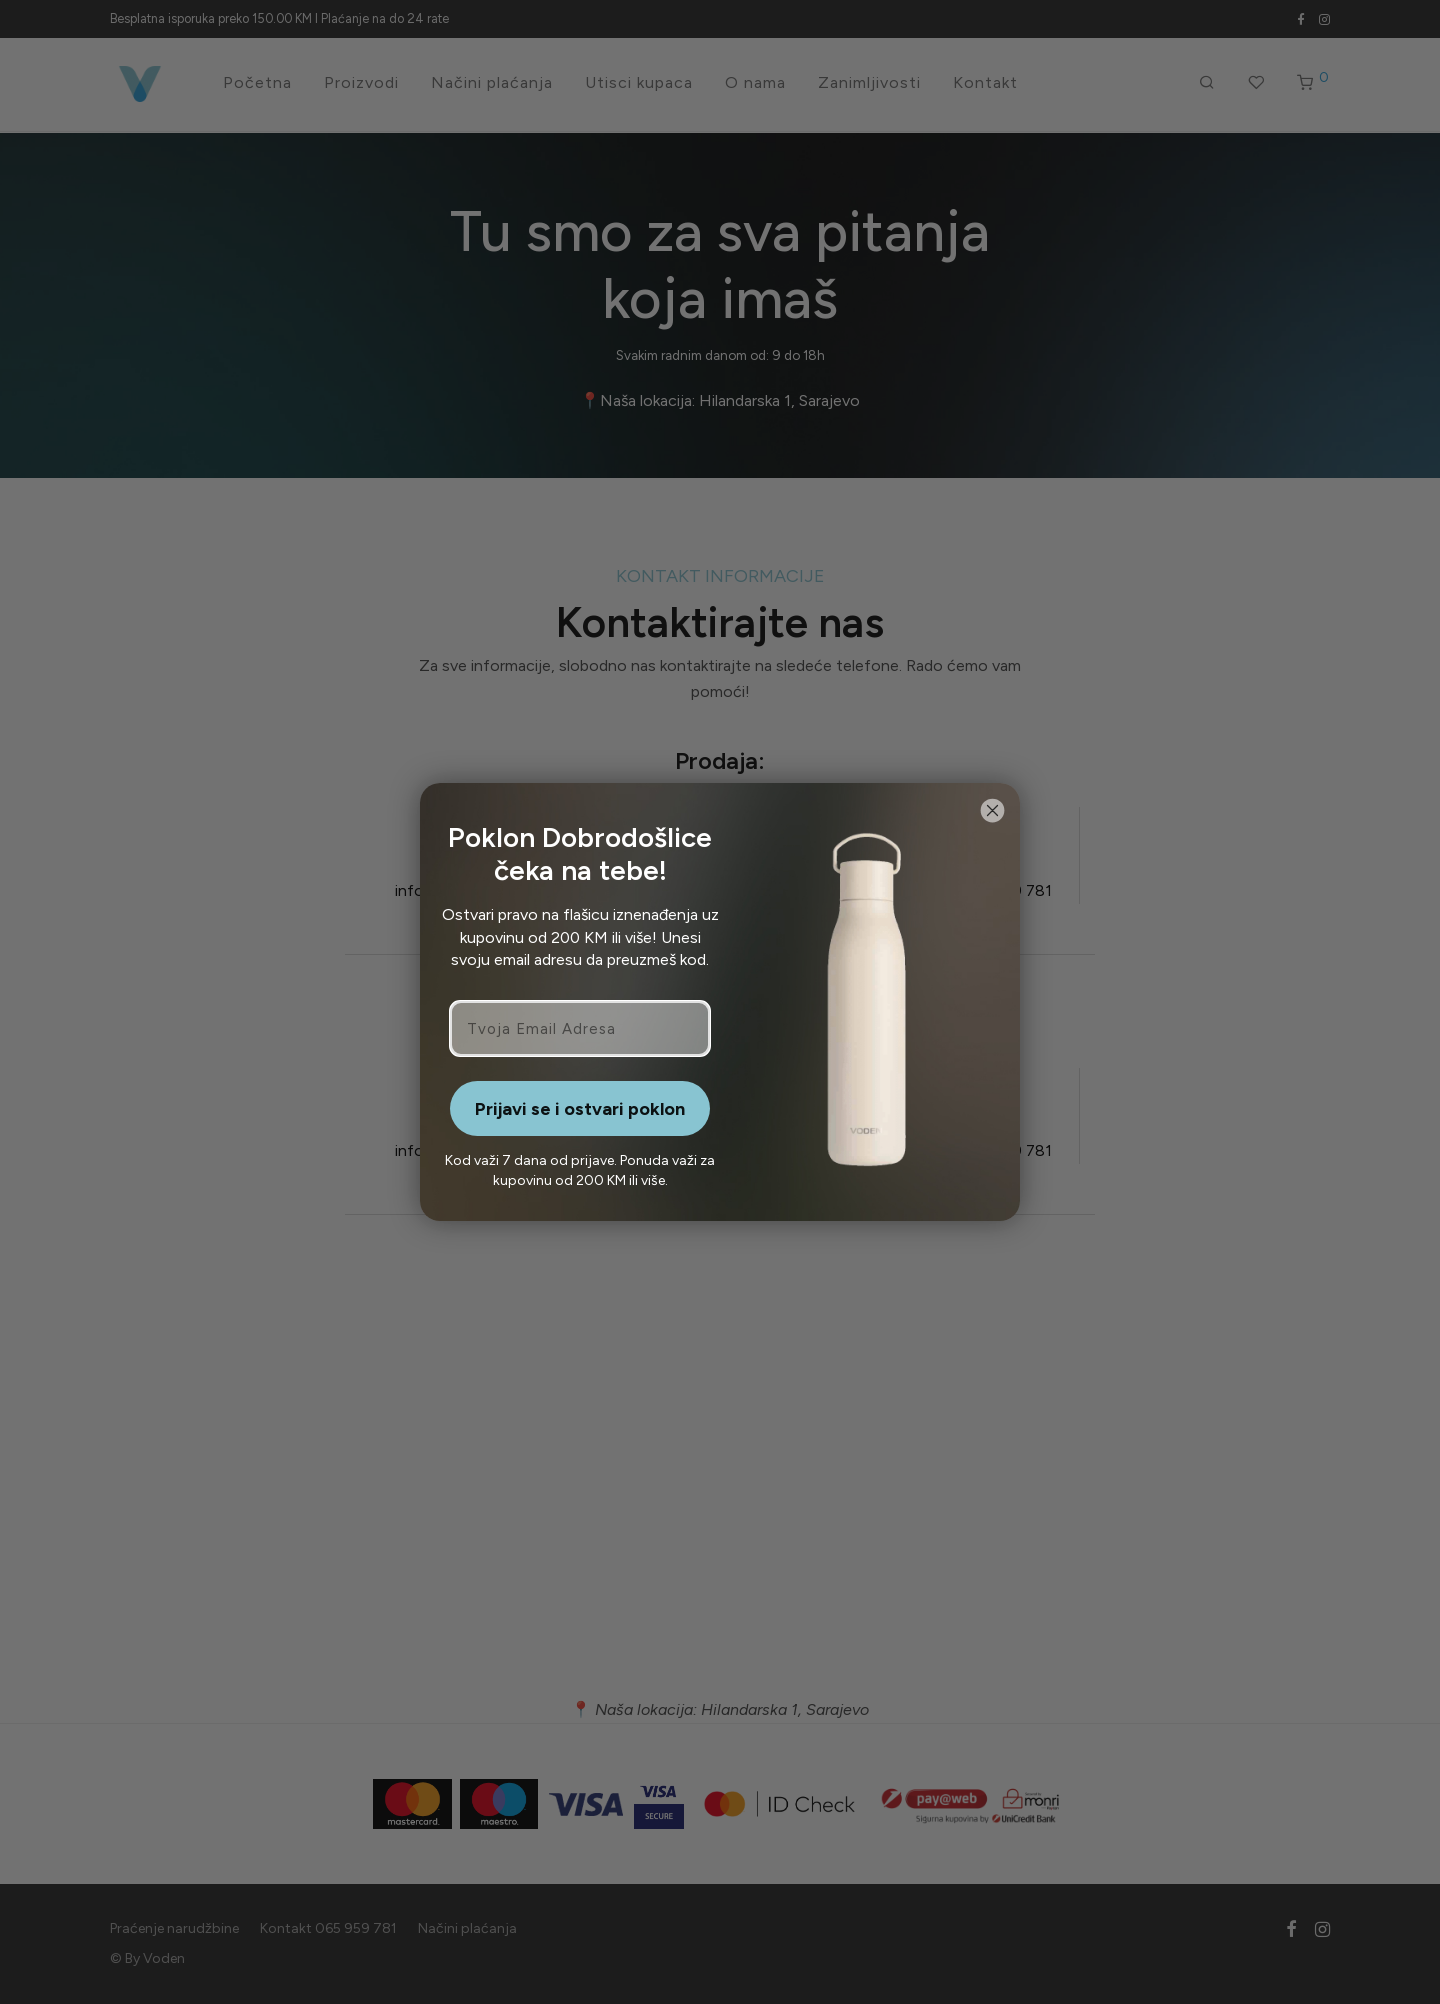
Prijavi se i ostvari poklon (580, 1109)
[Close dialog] (992, 810)
